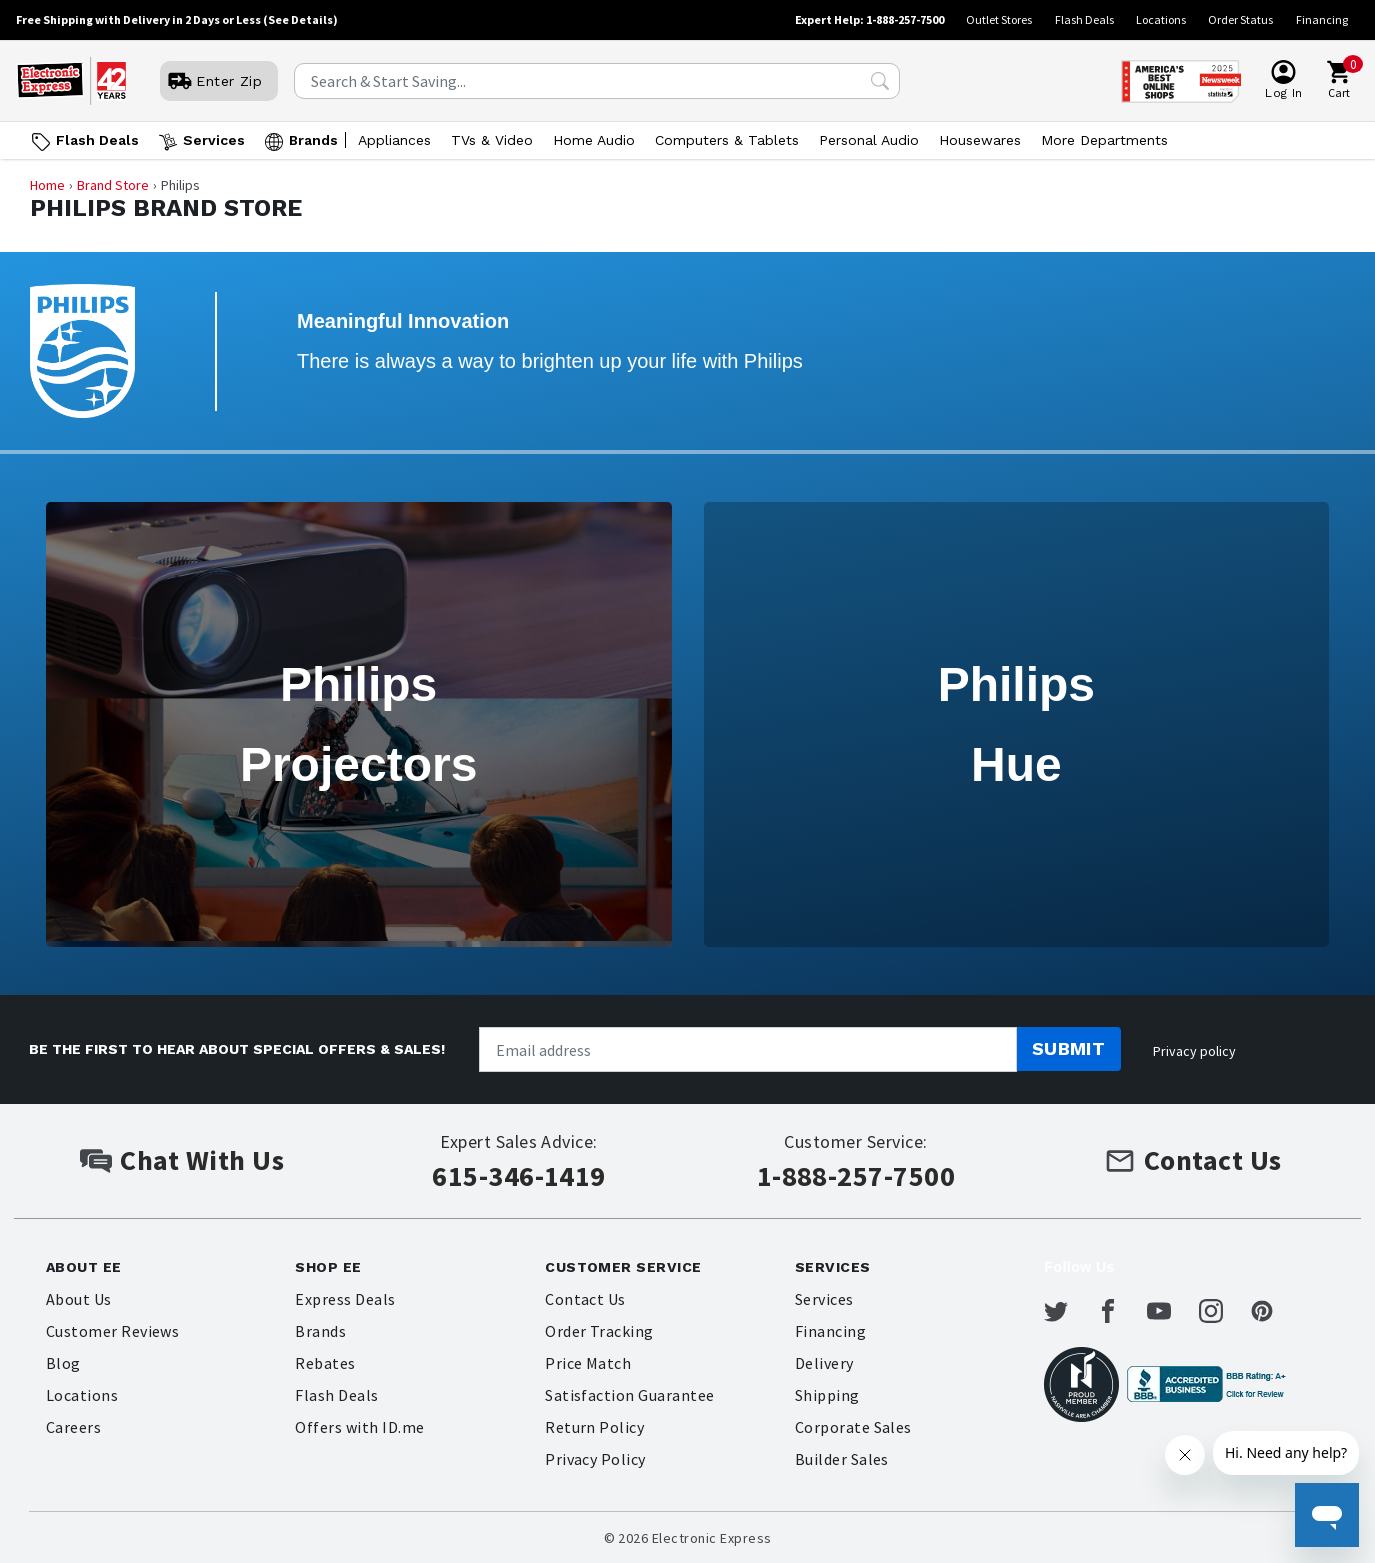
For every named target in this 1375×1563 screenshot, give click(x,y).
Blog (63, 1363)
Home (47, 185)
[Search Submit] (880, 81)
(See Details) (300, 19)
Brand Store (113, 185)
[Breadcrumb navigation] (688, 185)
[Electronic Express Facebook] (1120, 1311)
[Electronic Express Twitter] (1068, 1311)
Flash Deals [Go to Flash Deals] (97, 140)
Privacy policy (1194, 1051)
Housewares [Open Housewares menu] (980, 140)
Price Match (588, 1363)
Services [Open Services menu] (214, 140)
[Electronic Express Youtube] (1171, 1311)
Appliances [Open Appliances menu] (394, 140)
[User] (219, 81)
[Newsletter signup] (748, 1049)
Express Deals (345, 1299)
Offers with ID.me (359, 1427)
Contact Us (585, 1299)
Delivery (824, 1363)
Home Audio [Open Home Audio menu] (594, 140)
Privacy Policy (595, 1459)
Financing (1322, 19)
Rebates (325, 1363)
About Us (79, 1299)
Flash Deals (1084, 19)
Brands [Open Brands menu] (313, 140)
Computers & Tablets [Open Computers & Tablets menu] (727, 140)
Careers (73, 1427)
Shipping (827, 1395)
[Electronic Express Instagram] (1223, 1311)
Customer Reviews (113, 1331)
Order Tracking (599, 1331)
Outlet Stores (999, 19)
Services (824, 1299)
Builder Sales (842, 1459)
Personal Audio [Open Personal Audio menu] (869, 140)
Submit (1069, 1048)
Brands (320, 1331)
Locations (1161, 19)
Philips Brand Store (166, 209)
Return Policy (594, 1427)
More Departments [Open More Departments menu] (1104, 140)
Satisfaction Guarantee (630, 1395)
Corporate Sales (853, 1427)
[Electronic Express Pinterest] (1274, 1311)
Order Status (1240, 19)
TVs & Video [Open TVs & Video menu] (492, 140)
